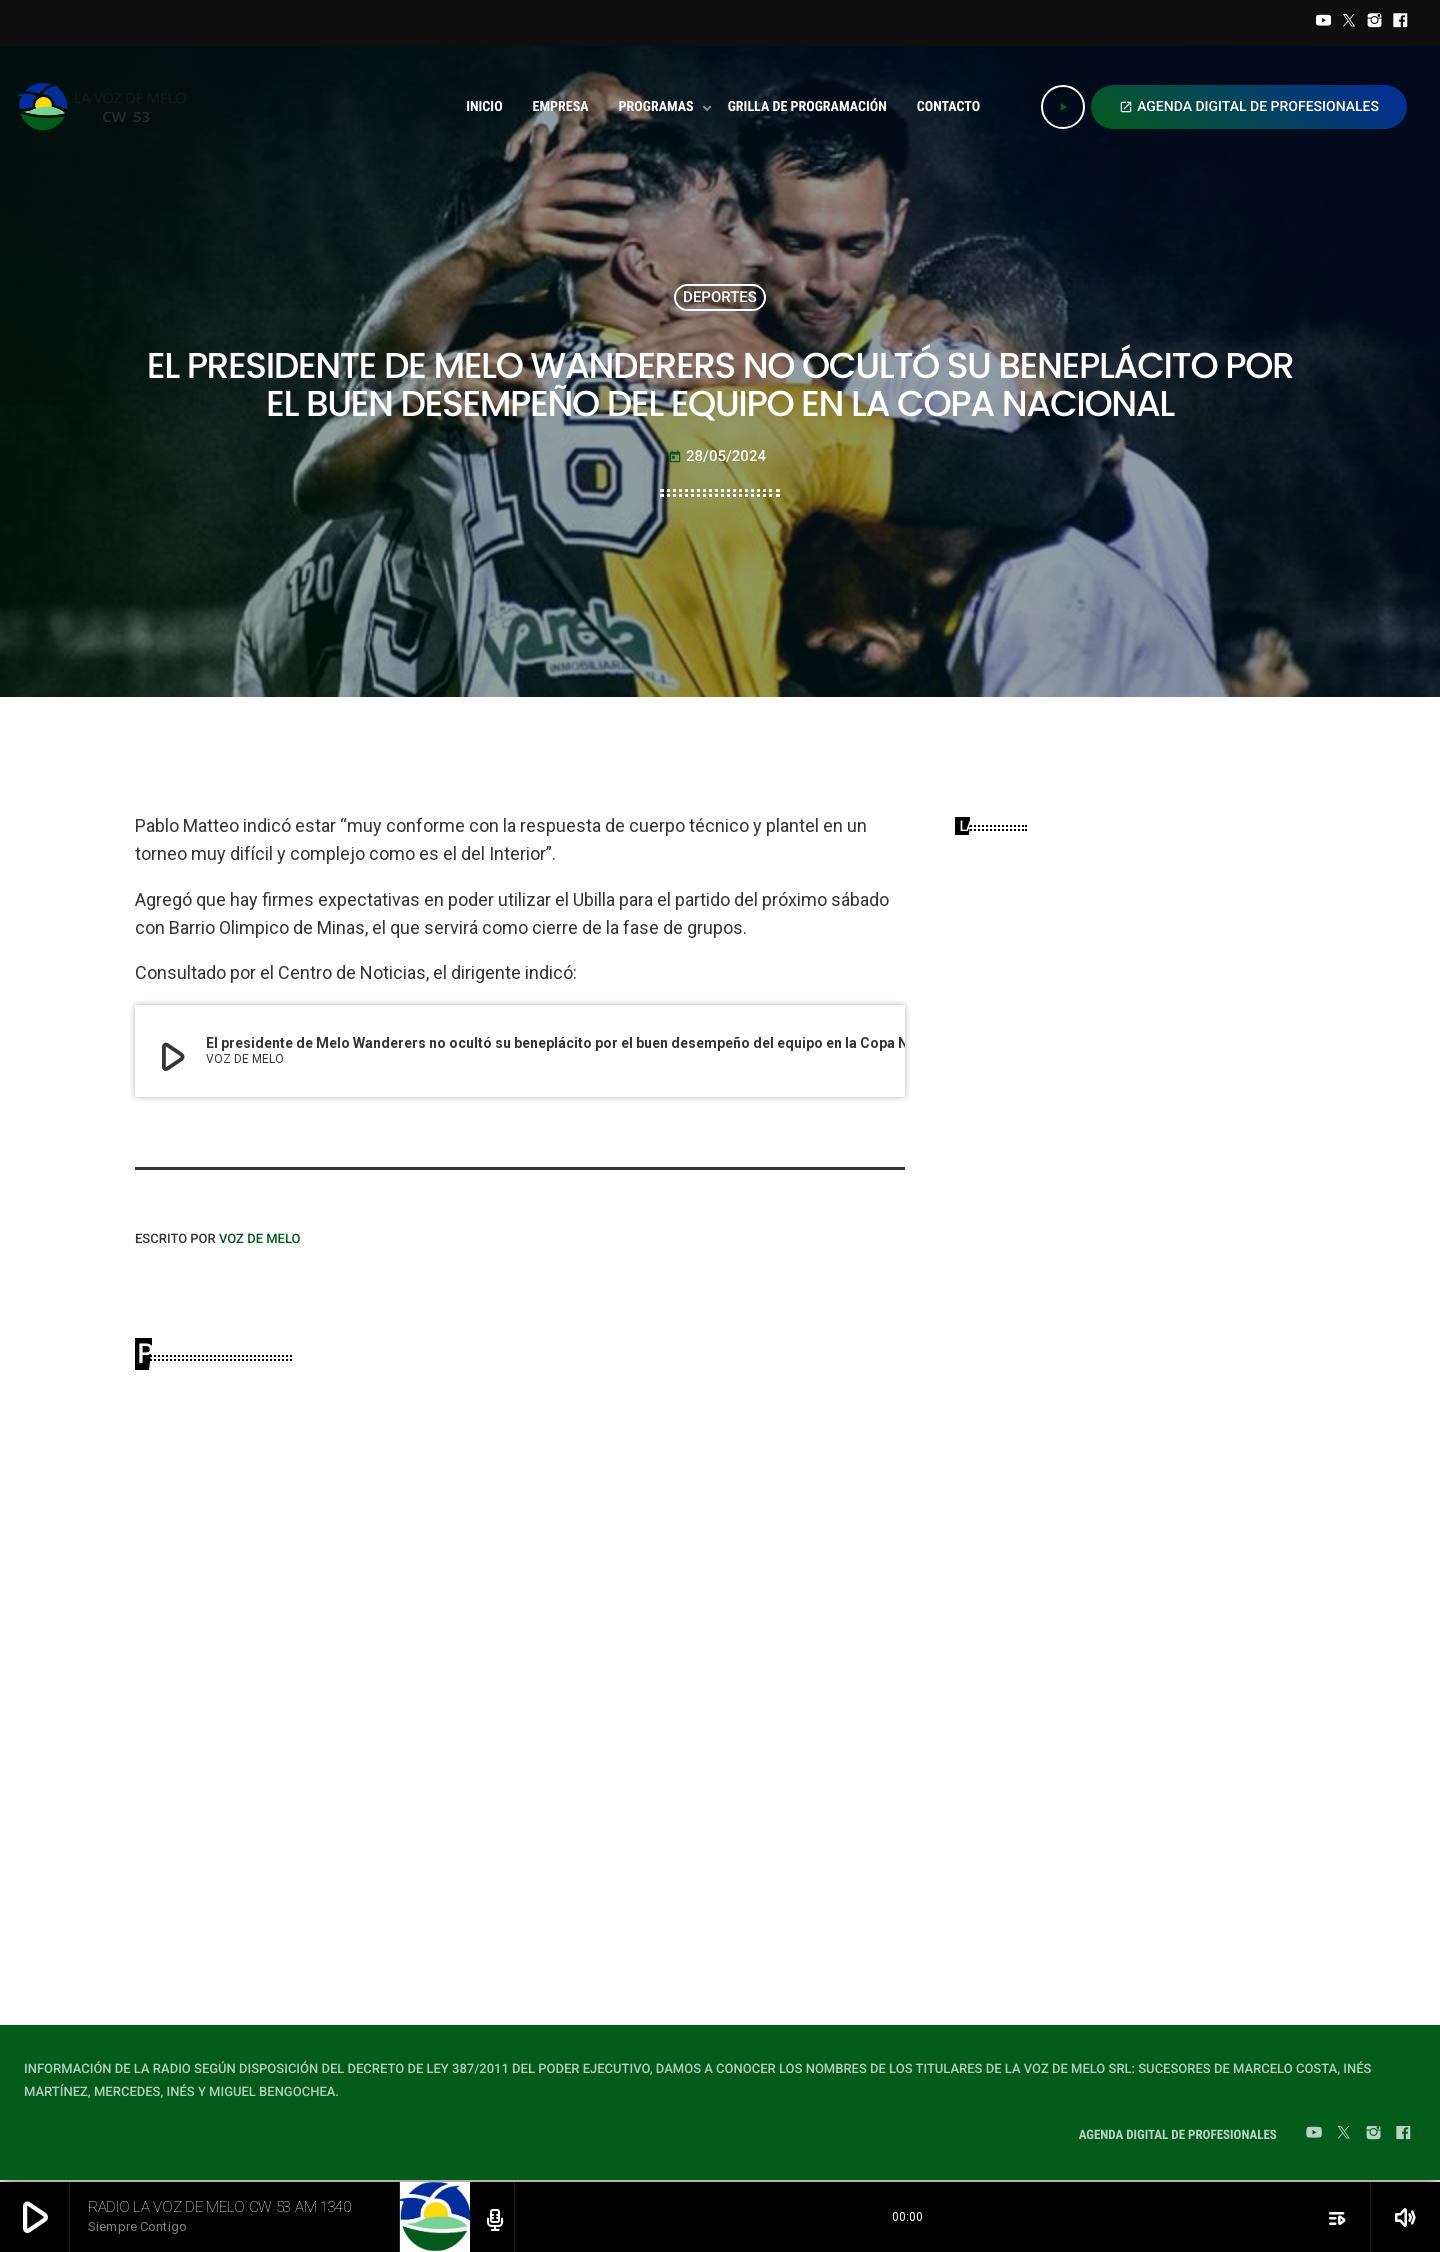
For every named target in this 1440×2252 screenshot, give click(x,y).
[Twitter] (1349, 23)
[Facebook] (1400, 23)
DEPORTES (720, 297)
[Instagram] (1375, 23)
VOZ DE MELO (260, 1239)
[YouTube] (1324, 23)
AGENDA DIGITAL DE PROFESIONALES (1249, 107)
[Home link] (107, 107)
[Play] (1063, 107)
